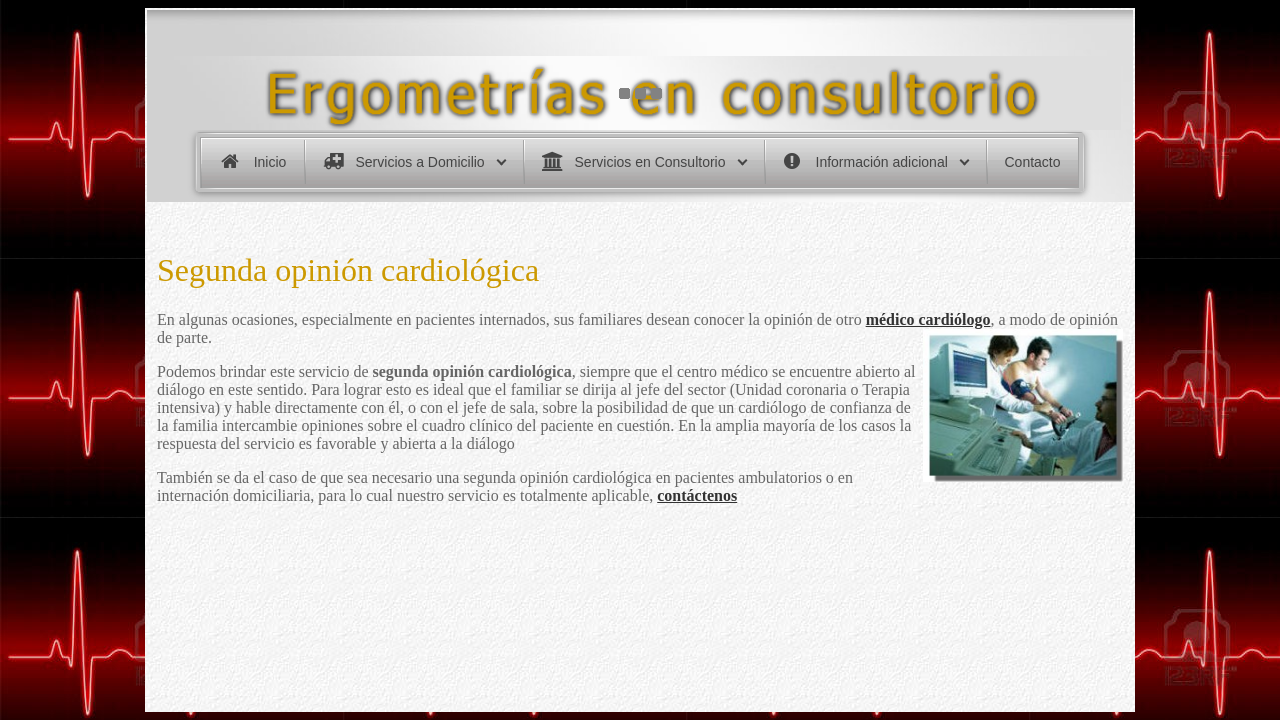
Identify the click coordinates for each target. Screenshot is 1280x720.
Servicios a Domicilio (420, 162)
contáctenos (697, 495)
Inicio (270, 162)
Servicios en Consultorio (650, 162)
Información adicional (882, 162)
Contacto (1033, 162)
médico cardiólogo (928, 319)
